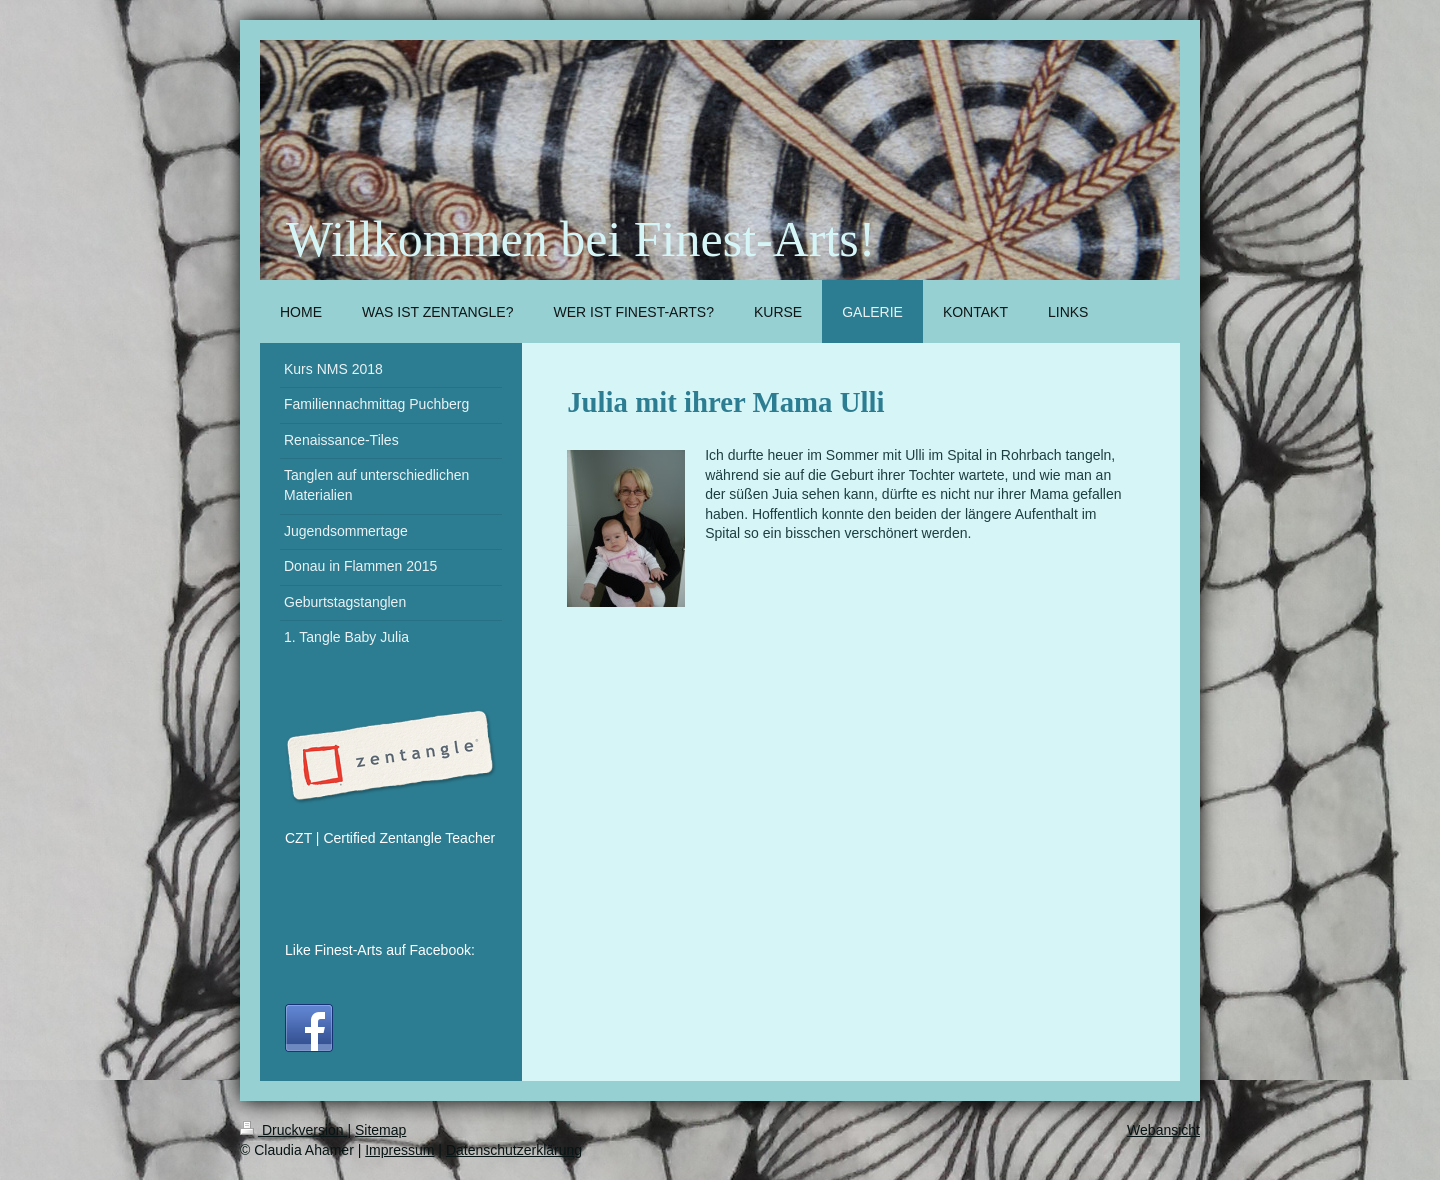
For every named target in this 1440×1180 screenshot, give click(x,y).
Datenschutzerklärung (514, 1150)
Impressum (399, 1150)
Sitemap (380, 1130)
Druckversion (293, 1130)
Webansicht (1163, 1130)
